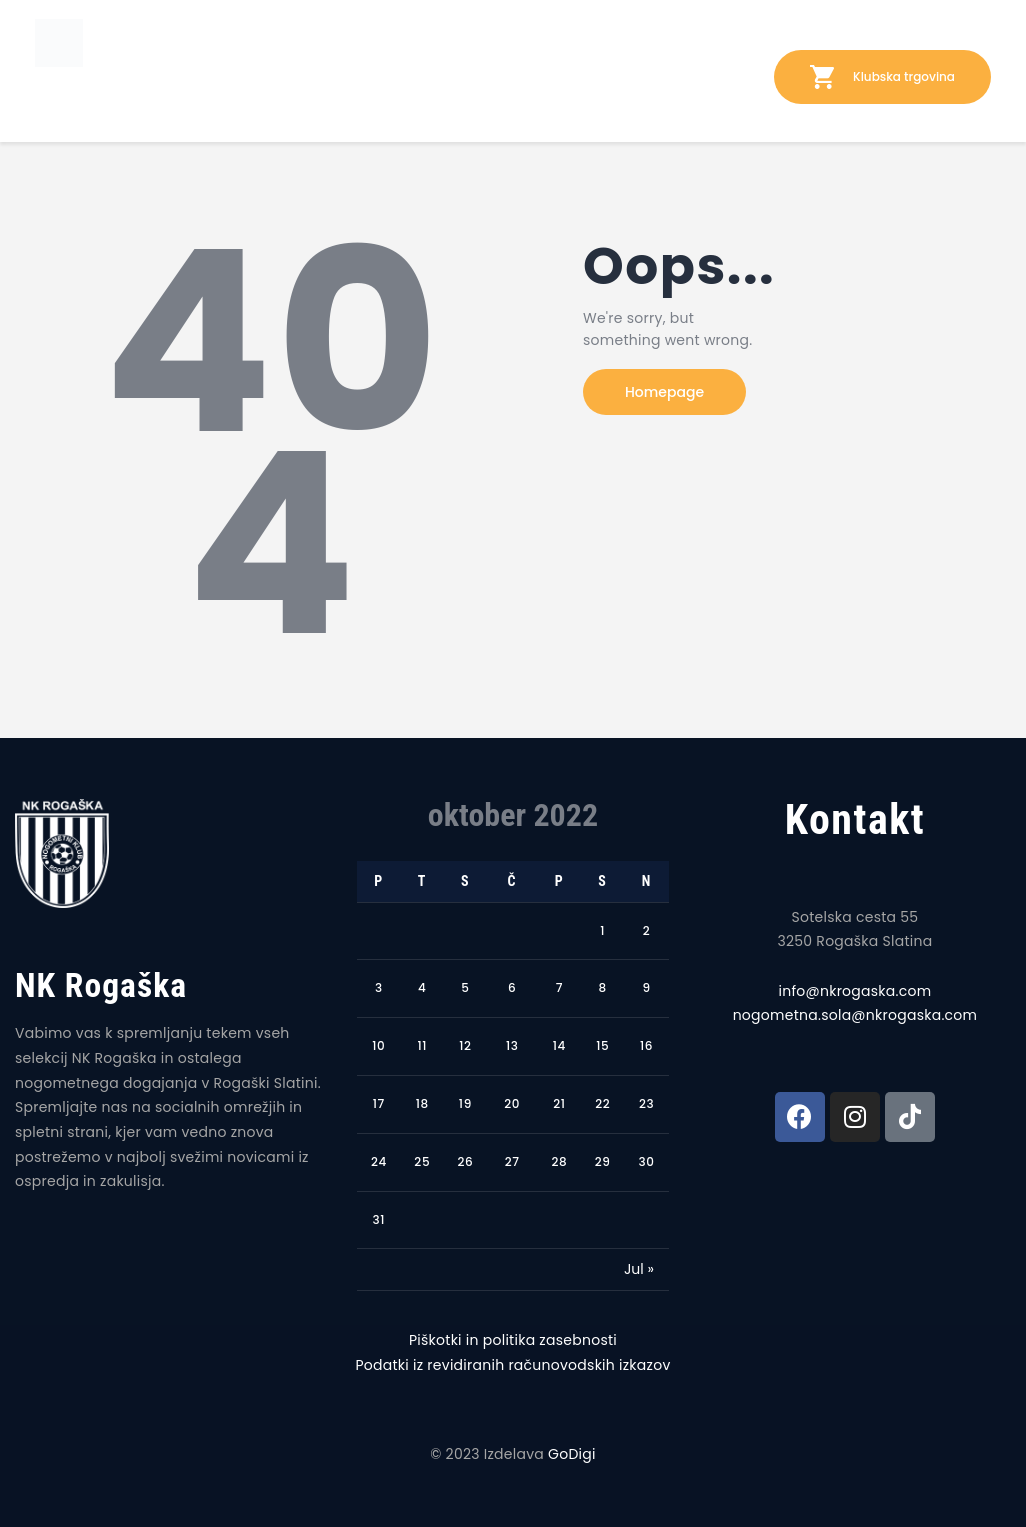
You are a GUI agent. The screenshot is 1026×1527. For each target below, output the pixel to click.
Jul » (639, 1269)
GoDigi (572, 1454)
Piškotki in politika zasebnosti (513, 1340)
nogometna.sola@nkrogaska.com (855, 1015)
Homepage (664, 392)
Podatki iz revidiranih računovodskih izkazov (512, 1365)
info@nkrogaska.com (855, 991)
